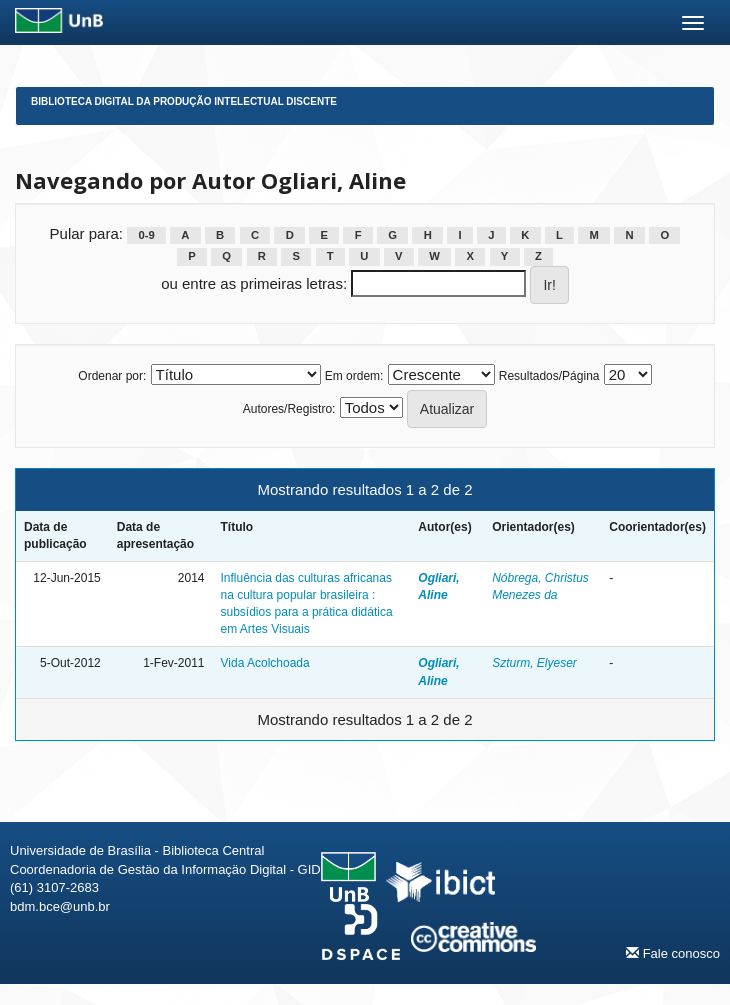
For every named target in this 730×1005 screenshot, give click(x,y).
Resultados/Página (549, 376)
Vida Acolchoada (265, 663)
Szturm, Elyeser (534, 663)
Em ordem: (354, 376)
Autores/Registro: (289, 409)
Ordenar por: (112, 376)
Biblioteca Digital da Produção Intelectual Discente (184, 101)
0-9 (146, 235)
